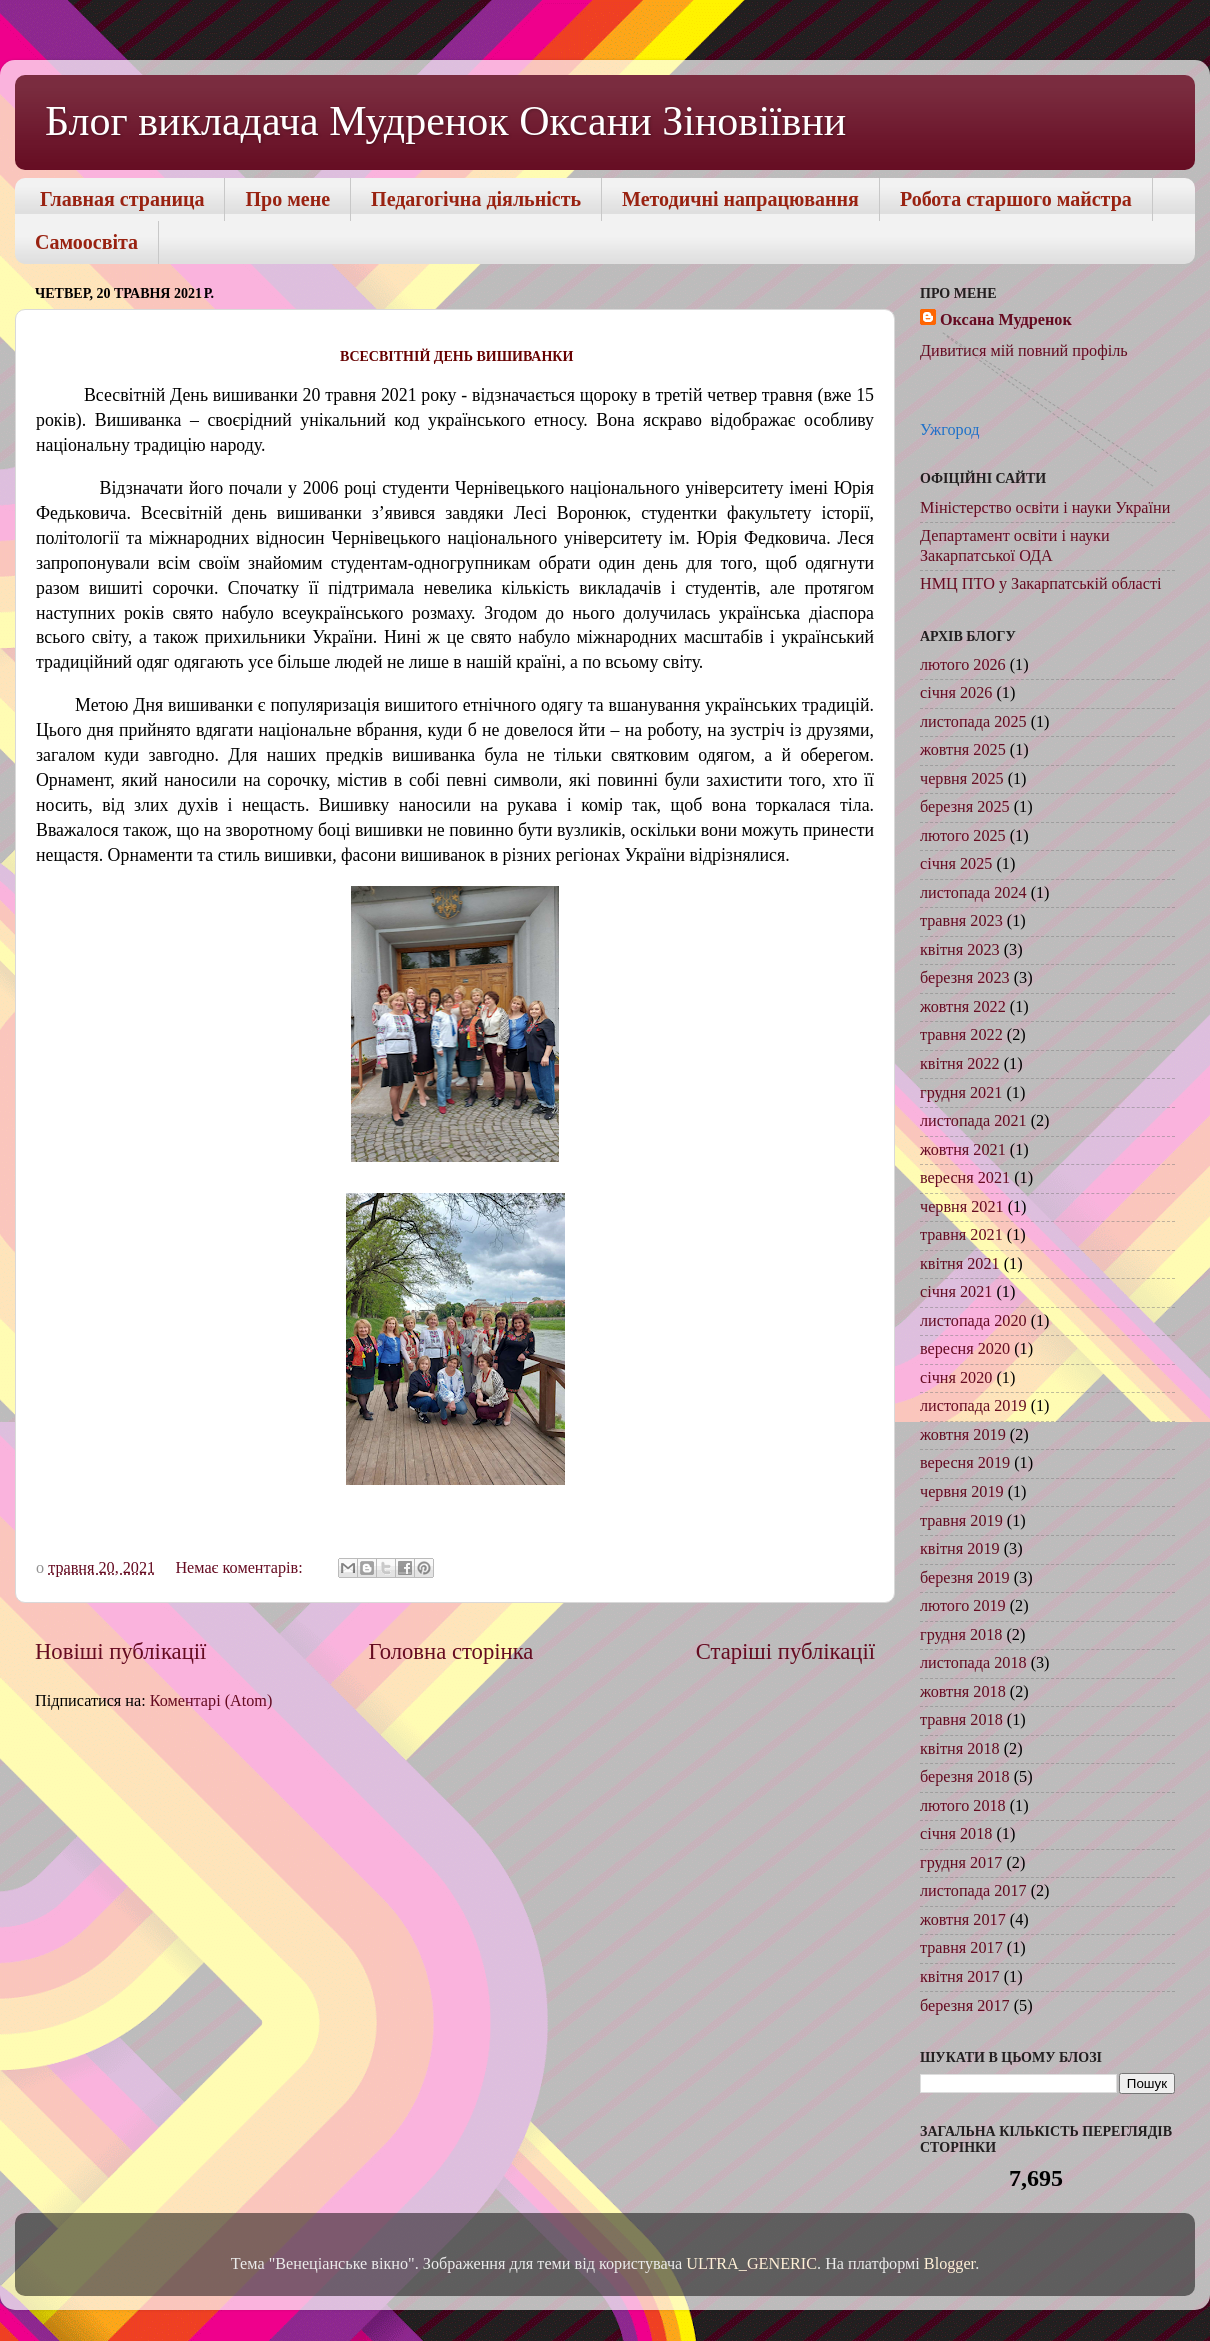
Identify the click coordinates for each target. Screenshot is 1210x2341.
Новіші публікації (120, 1651)
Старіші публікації (785, 1651)
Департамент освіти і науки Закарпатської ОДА (1015, 545)
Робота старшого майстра (1016, 199)
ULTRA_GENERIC (751, 2264)
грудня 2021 (961, 1093)
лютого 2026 (963, 665)
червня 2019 (962, 1492)
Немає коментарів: (240, 1568)
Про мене (287, 199)
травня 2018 (961, 1720)
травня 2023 (961, 921)
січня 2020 (956, 1378)
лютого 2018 (963, 1806)
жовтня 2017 (963, 1920)
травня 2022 (961, 1035)
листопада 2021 (973, 1121)
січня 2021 (956, 1292)
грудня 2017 (961, 1863)
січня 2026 (956, 693)
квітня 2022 (960, 1064)
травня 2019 (961, 1521)
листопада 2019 (973, 1406)
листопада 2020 (973, 1321)
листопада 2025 (973, 722)
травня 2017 (961, 1948)
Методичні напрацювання (740, 199)
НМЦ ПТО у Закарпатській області (1041, 584)
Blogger (949, 2264)
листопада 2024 (973, 893)
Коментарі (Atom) (211, 1701)
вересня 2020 (965, 1349)
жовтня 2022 (963, 1007)
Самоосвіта (86, 242)
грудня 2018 (961, 1635)
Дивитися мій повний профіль (1024, 351)
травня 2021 (961, 1235)
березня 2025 (965, 807)
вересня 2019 (965, 1463)
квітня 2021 (960, 1264)
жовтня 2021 (963, 1150)
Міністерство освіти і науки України (1045, 508)
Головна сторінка (451, 1651)
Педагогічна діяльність (476, 199)
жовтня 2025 (963, 750)
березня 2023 (965, 978)
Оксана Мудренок (1006, 320)
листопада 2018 (973, 1663)
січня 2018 (956, 1834)
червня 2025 (962, 779)
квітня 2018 (960, 1749)
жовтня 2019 (963, 1435)
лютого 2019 (963, 1606)
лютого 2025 (963, 836)
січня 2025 (956, 864)
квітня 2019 (960, 1549)
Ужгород (950, 430)
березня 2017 (965, 2006)
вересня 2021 (965, 1178)
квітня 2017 (960, 1977)
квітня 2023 (960, 950)
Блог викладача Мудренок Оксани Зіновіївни (445, 121)
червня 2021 (962, 1207)
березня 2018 (965, 1777)
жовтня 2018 (963, 1692)
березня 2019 (965, 1578)
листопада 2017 (973, 1891)
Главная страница (122, 199)
